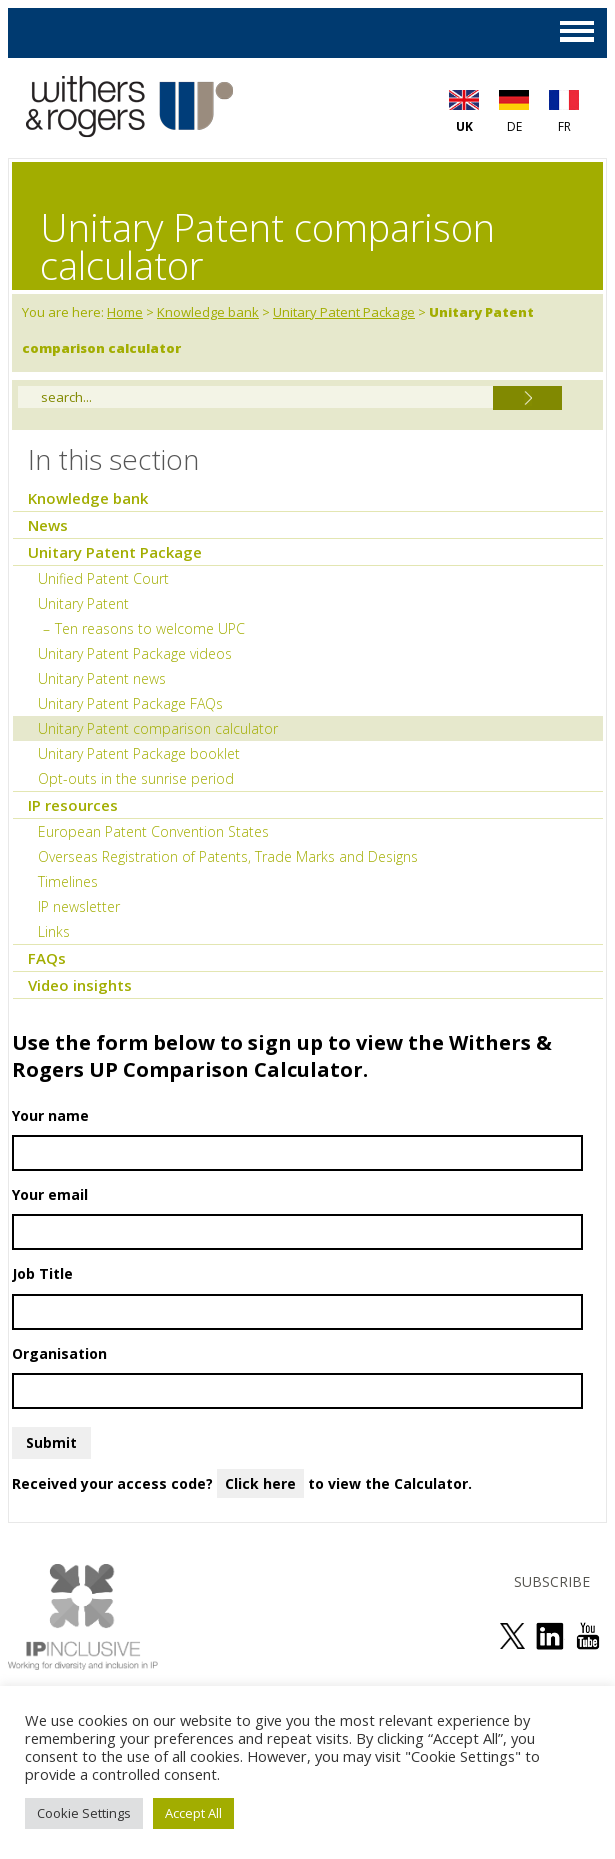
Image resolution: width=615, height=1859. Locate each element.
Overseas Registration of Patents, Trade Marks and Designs (228, 856)
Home (125, 312)
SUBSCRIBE (552, 1581)
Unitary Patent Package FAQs (130, 703)
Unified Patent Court (103, 578)
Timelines (68, 881)
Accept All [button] (193, 1813)
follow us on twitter (512, 1636)
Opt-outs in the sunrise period (136, 778)
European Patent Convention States (153, 831)
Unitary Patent (83, 603)
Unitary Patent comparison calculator (158, 728)
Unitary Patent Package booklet (139, 753)
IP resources (73, 805)
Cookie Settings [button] (84, 1813)
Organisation (297, 1376)
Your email (297, 1217)
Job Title (297, 1296)
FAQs (47, 958)
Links (54, 931)
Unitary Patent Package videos (135, 653)
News (48, 525)
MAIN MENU (577, 31)
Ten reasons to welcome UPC (150, 628)
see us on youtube (588, 1636)
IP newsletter (79, 906)
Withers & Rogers (129, 108)
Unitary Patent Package (344, 312)
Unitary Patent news (102, 678)
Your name (297, 1138)
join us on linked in (550, 1636)
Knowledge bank (208, 312)
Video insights (80, 985)
